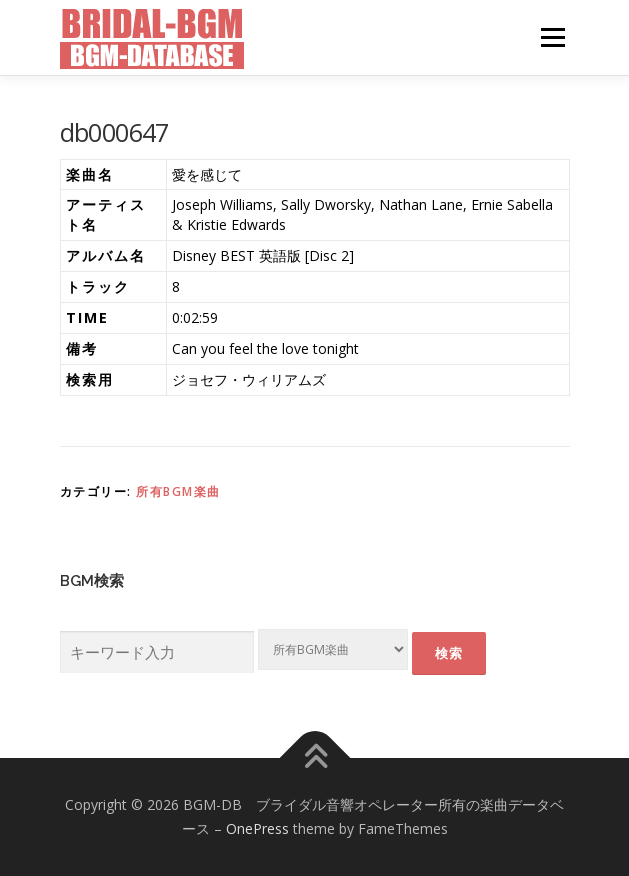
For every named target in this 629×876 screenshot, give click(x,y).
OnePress (257, 828)
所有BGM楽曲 (178, 491)
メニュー (552, 37)
